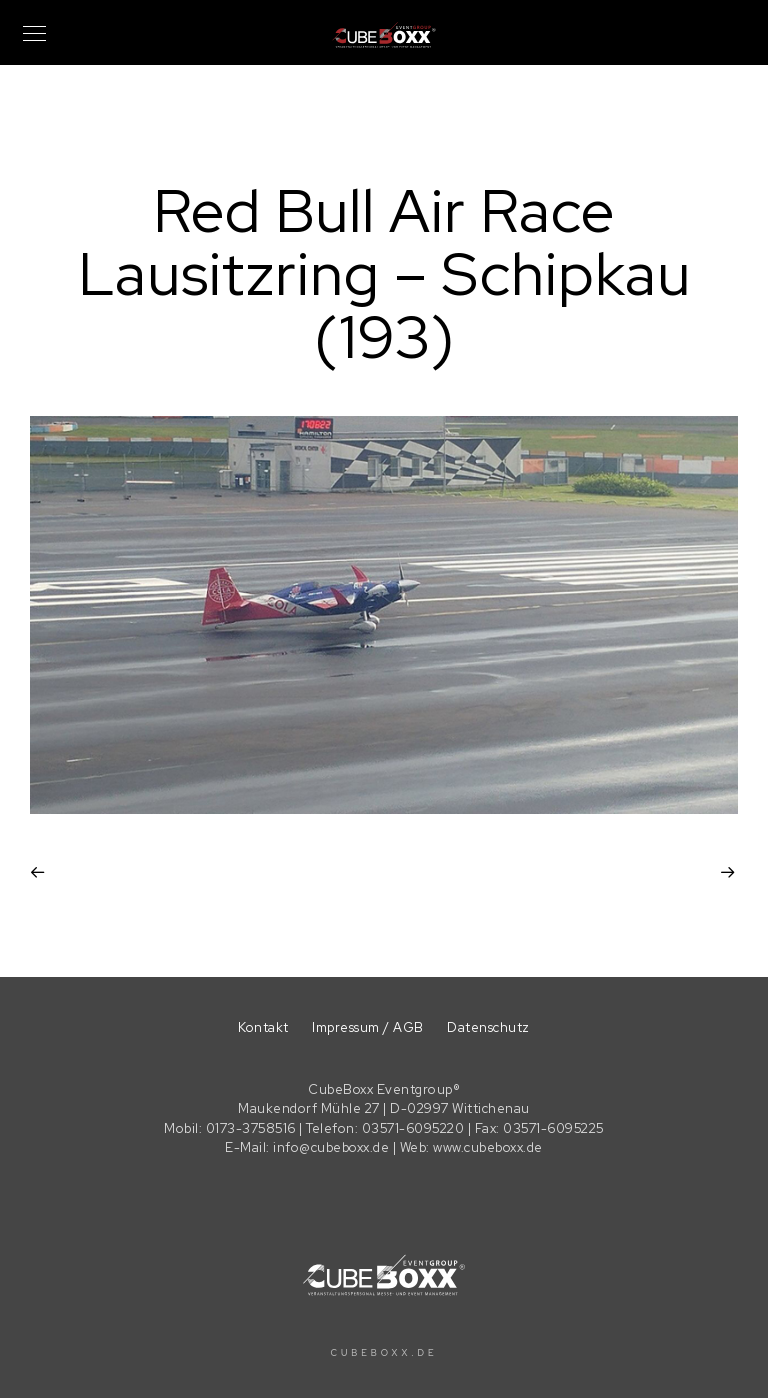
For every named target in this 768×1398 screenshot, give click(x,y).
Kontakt (263, 1027)
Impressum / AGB (368, 1027)
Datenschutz (488, 1027)
